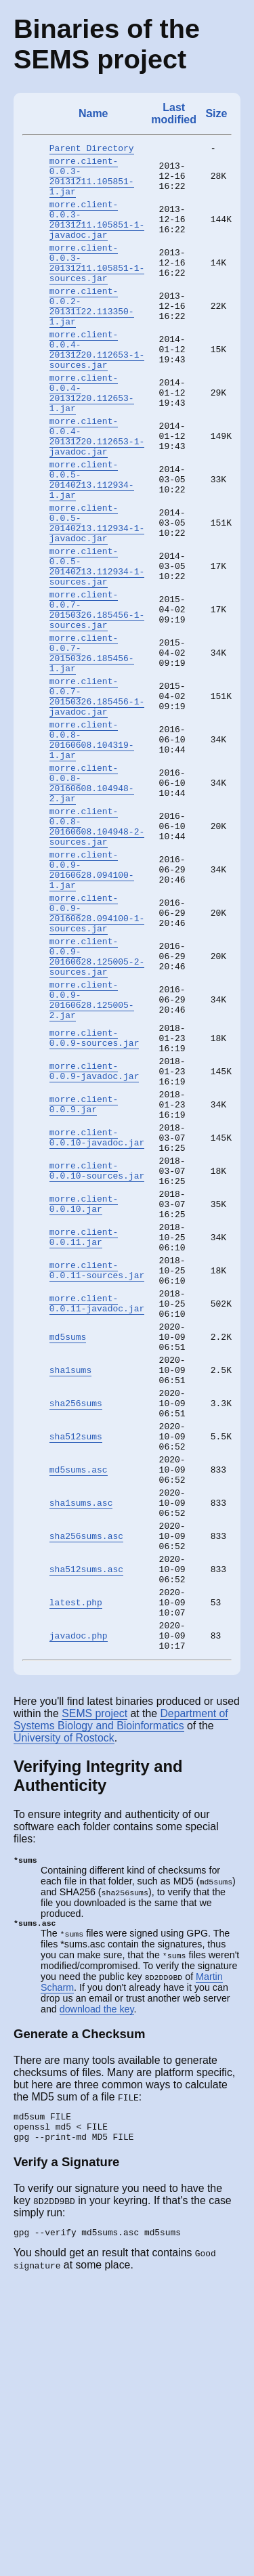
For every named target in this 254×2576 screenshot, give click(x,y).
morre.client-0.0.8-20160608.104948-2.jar (91, 903)
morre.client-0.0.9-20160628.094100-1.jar (91, 1006)
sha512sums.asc (86, 1835)
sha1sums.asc (81, 1756)
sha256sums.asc (86, 1796)
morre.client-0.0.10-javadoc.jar (96, 1324)
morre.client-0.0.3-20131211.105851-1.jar (91, 183)
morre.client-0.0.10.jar (83, 1403)
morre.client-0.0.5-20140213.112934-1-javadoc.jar (96, 594)
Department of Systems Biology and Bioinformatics (121, 2000)
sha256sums (75, 1638)
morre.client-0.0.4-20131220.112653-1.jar (91, 440)
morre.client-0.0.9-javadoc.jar (94, 1245)
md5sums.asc (78, 1717)
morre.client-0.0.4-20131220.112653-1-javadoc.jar (96, 491)
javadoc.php (78, 1913)
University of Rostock (64, 2018)
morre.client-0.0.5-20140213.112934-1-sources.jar (96, 646)
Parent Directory (91, 150)
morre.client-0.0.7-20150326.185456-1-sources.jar (96, 697)
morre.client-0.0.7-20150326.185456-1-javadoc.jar (96, 800)
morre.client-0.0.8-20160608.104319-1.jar (91, 852)
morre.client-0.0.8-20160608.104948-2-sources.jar (96, 955)
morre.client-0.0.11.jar (83, 1442)
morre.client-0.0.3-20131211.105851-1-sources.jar (96, 285)
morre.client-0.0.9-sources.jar (94, 1206)
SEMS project (94, 1994)
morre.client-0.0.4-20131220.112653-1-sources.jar (96, 388)
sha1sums (70, 1599)
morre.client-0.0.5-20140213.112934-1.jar (91, 543)
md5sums (68, 1560)
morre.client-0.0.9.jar (83, 1285)
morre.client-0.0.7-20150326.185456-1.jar (91, 749)
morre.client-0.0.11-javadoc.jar (96, 1520)
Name (93, 113)
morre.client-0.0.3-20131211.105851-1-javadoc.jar (96, 234)
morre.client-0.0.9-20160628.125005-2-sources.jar (96, 1109)
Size (216, 113)
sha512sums (75, 1678)
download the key (97, 2292)
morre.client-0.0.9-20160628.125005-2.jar (91, 1161)
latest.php (75, 1874)
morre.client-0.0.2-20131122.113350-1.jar (91, 337)
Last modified (173, 113)
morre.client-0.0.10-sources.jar (96, 1363)
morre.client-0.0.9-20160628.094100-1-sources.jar (96, 1058)
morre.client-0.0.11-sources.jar (96, 1481)
